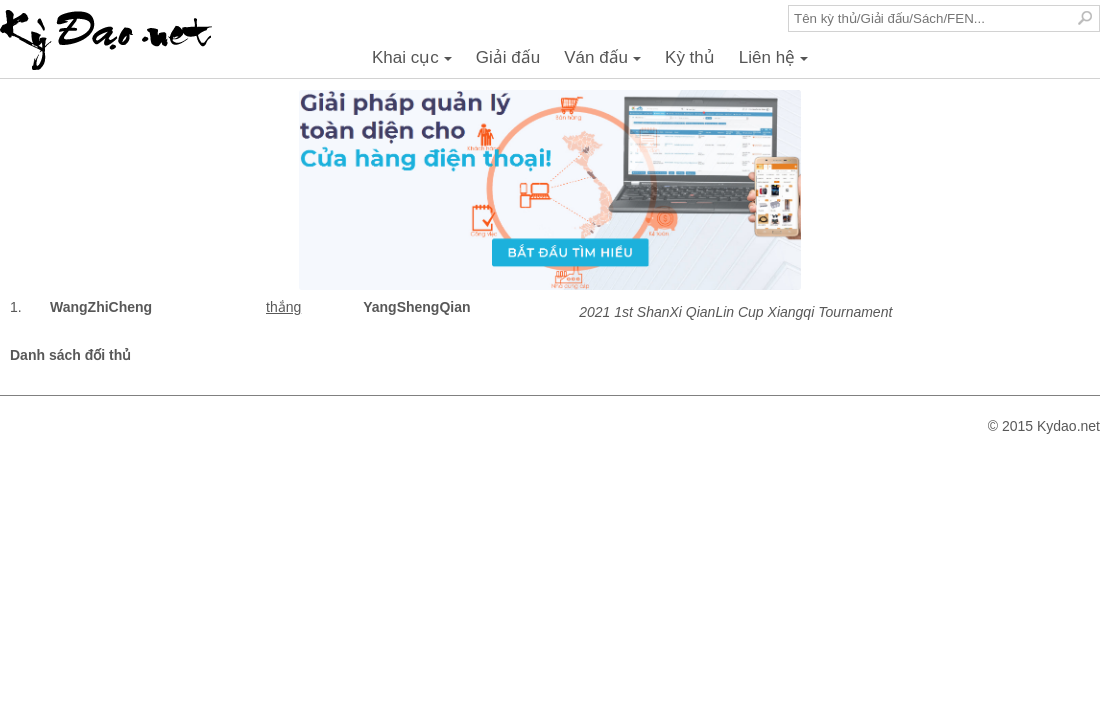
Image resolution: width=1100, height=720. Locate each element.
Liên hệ (776, 63)
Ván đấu (605, 63)
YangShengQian (416, 307)
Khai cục (415, 63)
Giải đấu (508, 57)
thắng (283, 307)
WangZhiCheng (101, 307)
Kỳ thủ (690, 57)
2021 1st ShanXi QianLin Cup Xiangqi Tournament (735, 312)
